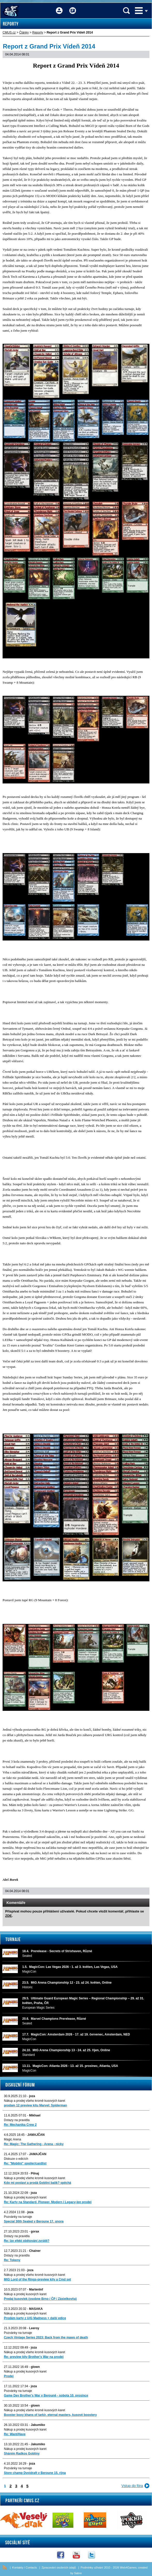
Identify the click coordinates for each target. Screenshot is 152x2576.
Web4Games (128, 2567)
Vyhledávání (126, 10)
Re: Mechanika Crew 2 (20, 2125)
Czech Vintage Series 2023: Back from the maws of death (46, 2337)
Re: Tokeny (12, 2260)
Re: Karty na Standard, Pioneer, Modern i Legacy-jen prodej (48, 2202)
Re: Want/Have (15, 2434)
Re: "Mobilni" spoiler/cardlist (25, 2163)
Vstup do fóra (132, 2486)
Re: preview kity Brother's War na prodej (33, 2357)
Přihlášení (59, 7)
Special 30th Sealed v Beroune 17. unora (34, 2221)
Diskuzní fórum (20, 2085)
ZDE (8, 1916)
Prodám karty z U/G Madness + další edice (35, 2318)
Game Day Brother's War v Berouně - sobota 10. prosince (46, 2395)
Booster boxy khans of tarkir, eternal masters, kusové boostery (50, 2415)
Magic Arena (12, 2139)
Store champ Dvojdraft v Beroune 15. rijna (35, 2473)
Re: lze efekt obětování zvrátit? (26, 2241)
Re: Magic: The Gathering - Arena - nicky (34, 2144)
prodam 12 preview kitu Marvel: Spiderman (35, 2105)
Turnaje (13, 1939)
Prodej (8, 2376)
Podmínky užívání (92, 2567)
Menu (139, 10)
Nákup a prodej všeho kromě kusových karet (34, 2101)
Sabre (78, 2573)
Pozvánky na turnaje (18, 2217)
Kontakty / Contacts (24, 2567)
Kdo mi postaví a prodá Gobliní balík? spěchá (37, 2183)
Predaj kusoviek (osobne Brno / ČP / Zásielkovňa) (40, 2299)
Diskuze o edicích (16, 2159)
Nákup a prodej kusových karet (25, 2197)
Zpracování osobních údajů (59, 2567)
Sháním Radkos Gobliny (22, 2453)
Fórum (73, 7)
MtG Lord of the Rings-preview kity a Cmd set (37, 2279)
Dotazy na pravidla (16, 2120)
